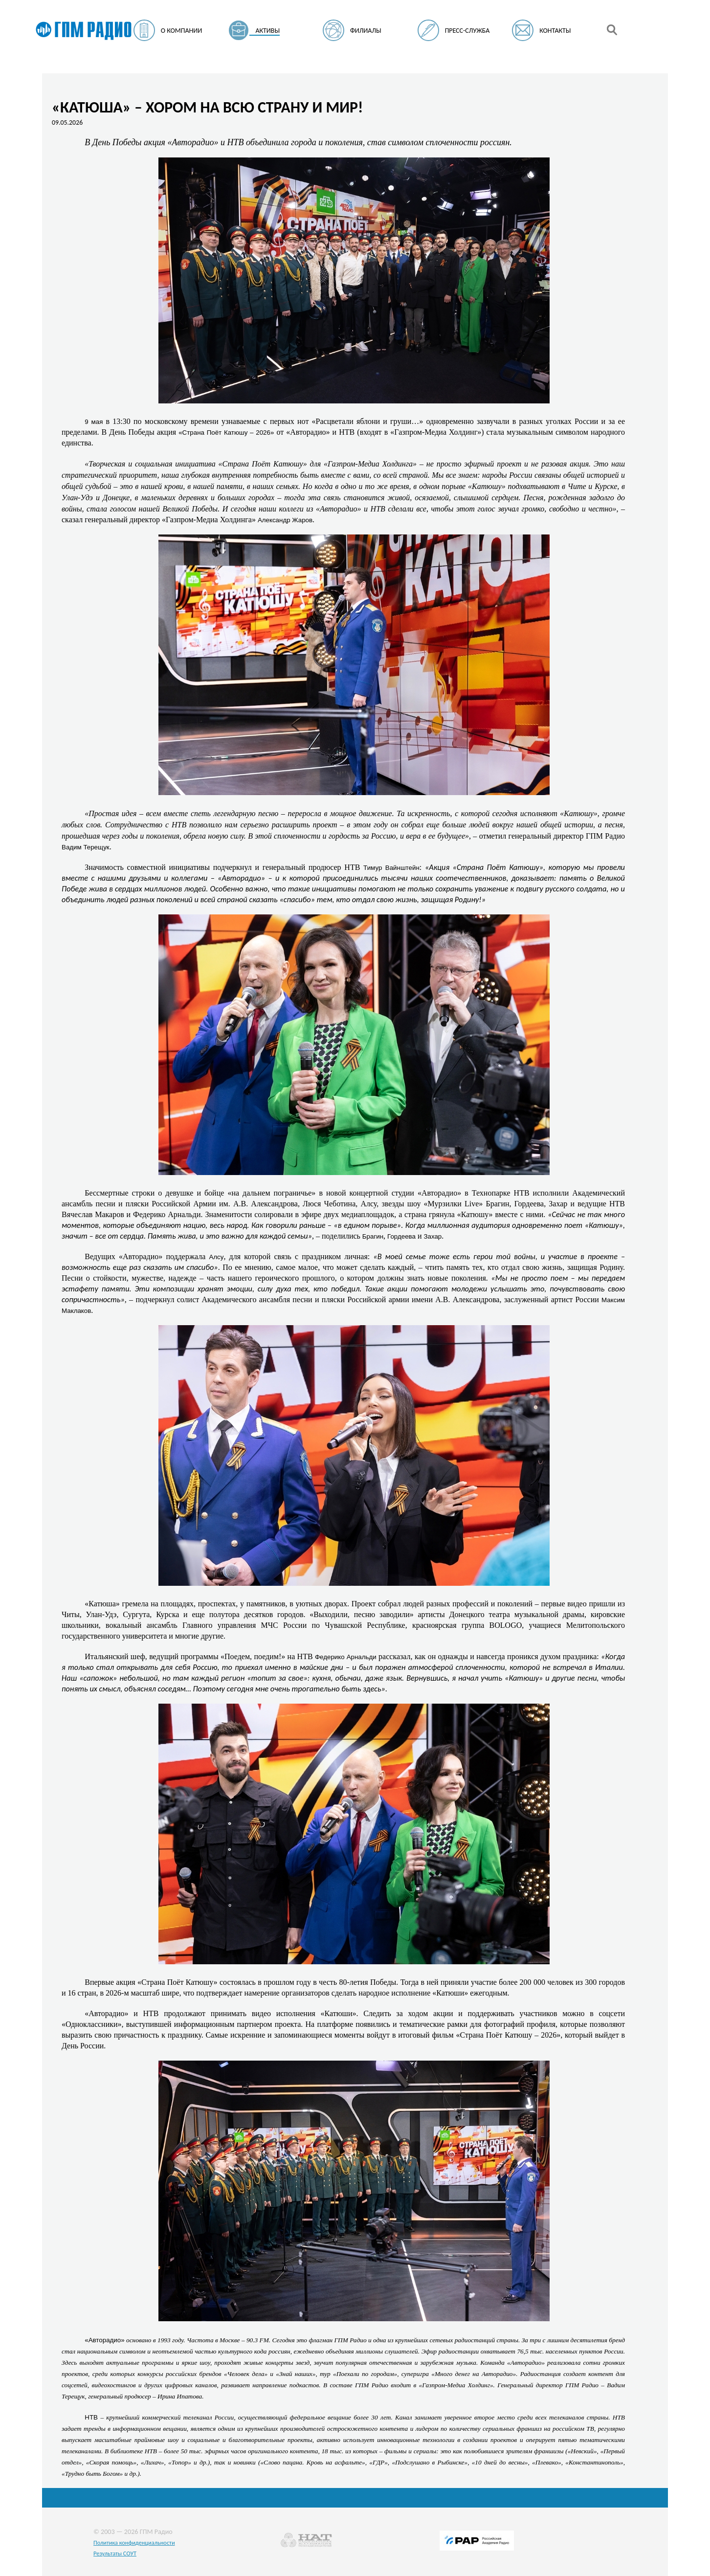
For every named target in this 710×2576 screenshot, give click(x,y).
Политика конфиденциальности (134, 2542)
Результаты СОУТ (114, 2553)
